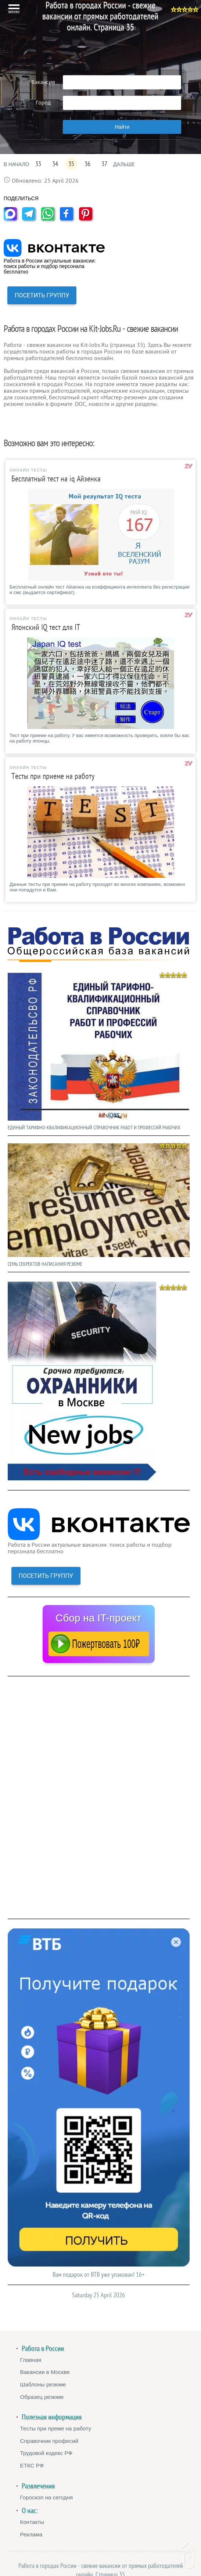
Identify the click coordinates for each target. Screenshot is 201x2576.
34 (55, 164)
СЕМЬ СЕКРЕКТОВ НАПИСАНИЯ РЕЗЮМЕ (99, 1203)
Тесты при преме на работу (55, 2428)
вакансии (153, 371)
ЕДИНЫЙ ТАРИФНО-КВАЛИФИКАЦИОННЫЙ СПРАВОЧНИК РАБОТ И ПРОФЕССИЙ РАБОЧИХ (99, 1050)
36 (87, 164)
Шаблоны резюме (43, 2384)
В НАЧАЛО (16, 164)
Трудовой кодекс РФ (46, 2453)
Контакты (32, 2522)
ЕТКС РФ (32, 2465)
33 (38, 164)
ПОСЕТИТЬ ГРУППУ (42, 295)
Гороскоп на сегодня (46, 2497)
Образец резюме (42, 2397)
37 (104, 164)
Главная (31, 2360)
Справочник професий (49, 2441)
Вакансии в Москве (45, 2372)
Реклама (31, 2534)
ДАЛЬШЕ (124, 164)
